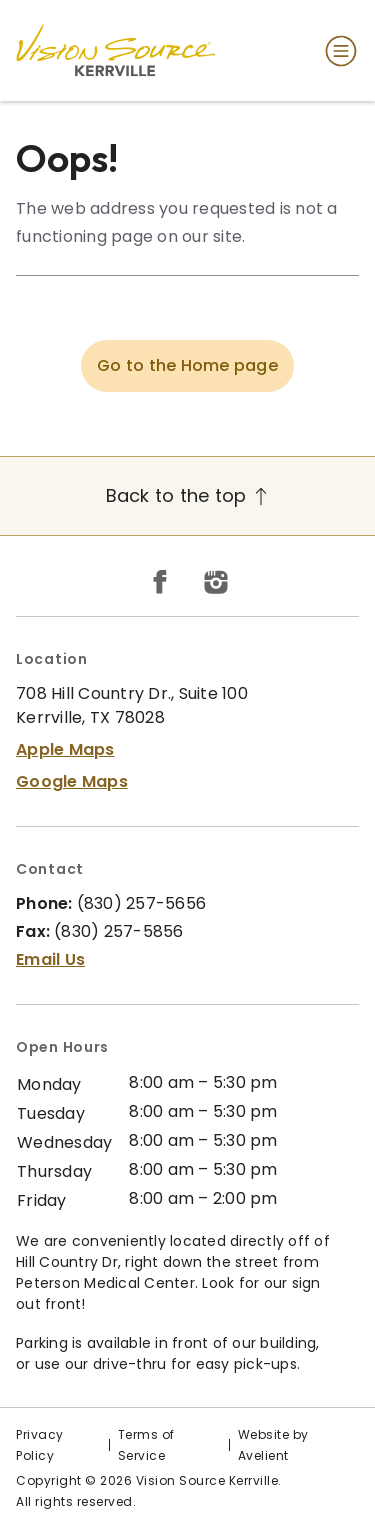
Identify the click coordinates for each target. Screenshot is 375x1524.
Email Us (50, 959)
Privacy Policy (40, 1445)
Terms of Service (146, 1445)
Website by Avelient (273, 1445)
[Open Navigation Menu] (337, 51)
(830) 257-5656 (142, 903)
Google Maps (72, 781)
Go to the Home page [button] (187, 365)
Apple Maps (65, 749)
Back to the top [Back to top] (188, 495)
